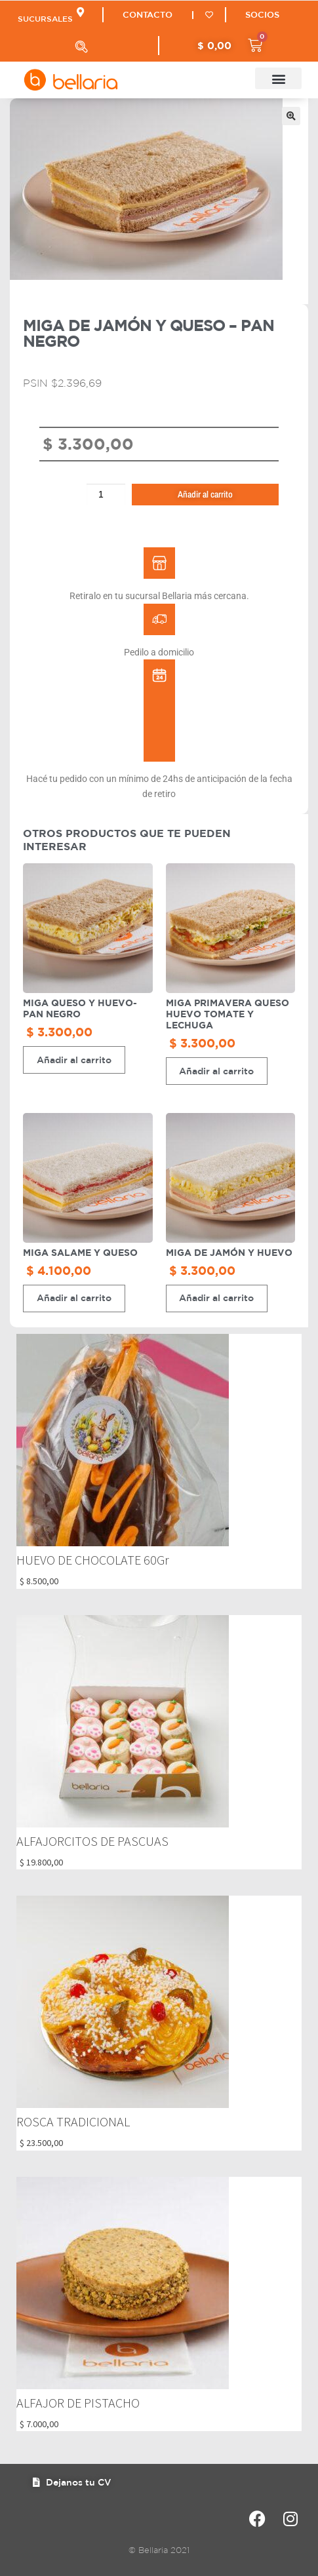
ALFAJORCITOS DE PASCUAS (92, 1841)
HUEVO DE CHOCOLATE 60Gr (92, 1559)
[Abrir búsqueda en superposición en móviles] (81, 46)
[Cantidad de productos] (106, 494)
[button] (278, 78)
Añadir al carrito (205, 494)
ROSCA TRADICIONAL (73, 2121)
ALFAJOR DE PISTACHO (78, 2402)
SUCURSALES (45, 18)
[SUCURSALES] (80, 12)
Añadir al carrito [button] (74, 1060)
